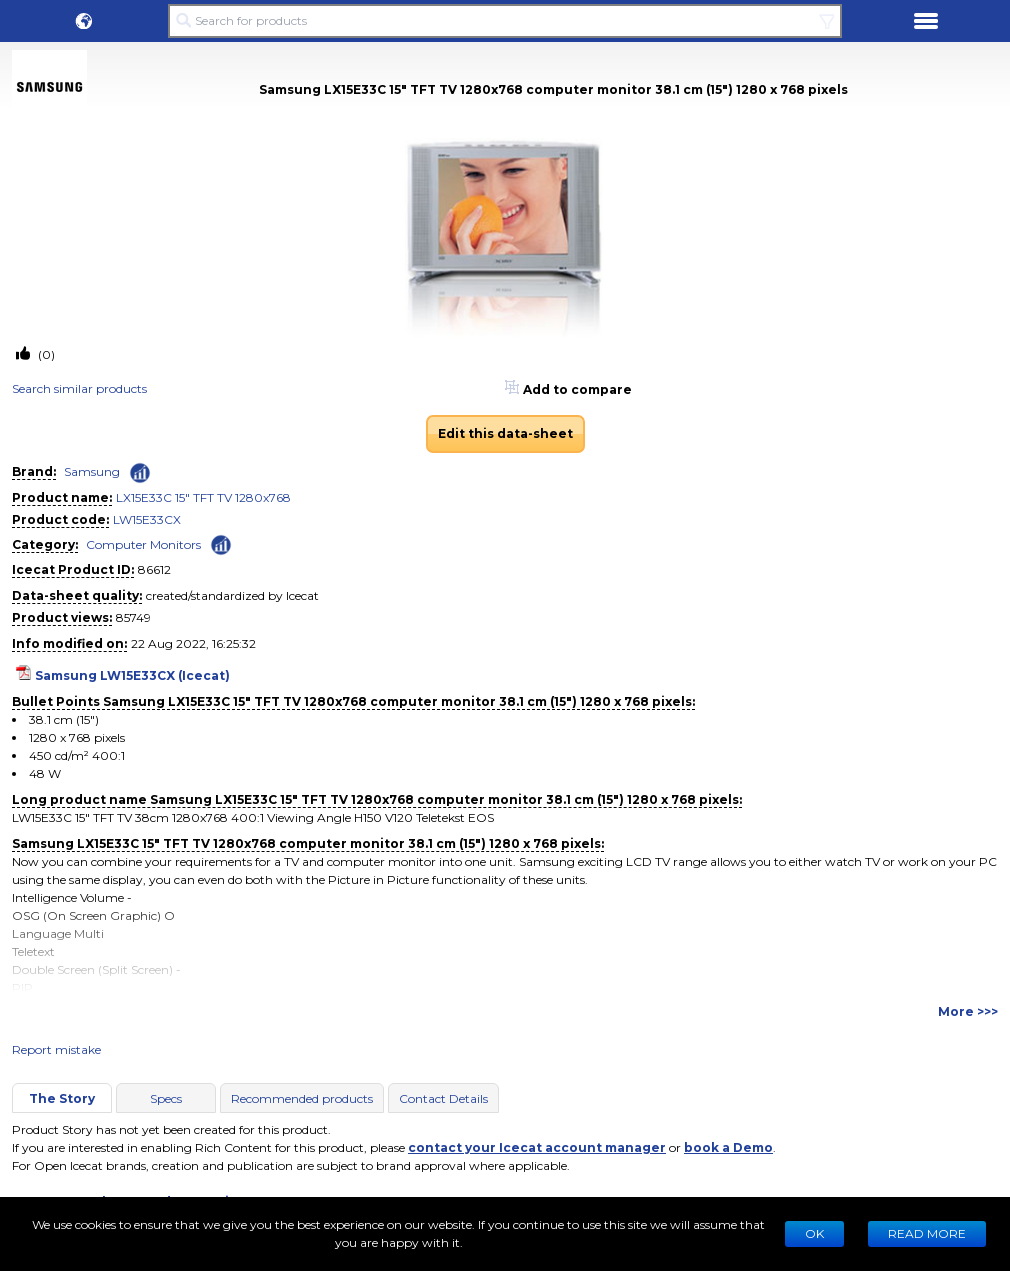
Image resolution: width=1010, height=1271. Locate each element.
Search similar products (79, 388)
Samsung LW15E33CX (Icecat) (132, 675)
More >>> (968, 1011)
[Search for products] (504, 21)
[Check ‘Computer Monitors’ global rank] (221, 543)
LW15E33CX (147, 519)
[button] (84, 21)
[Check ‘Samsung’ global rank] (140, 473)
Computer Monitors (143, 544)
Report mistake (56, 1049)
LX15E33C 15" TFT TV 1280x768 (203, 497)
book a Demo (728, 1147)
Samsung (92, 471)
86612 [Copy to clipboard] (154, 569)
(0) (45, 354)
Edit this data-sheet (505, 433)
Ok (814, 1233)
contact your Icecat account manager (537, 1147)
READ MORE (927, 1233)
